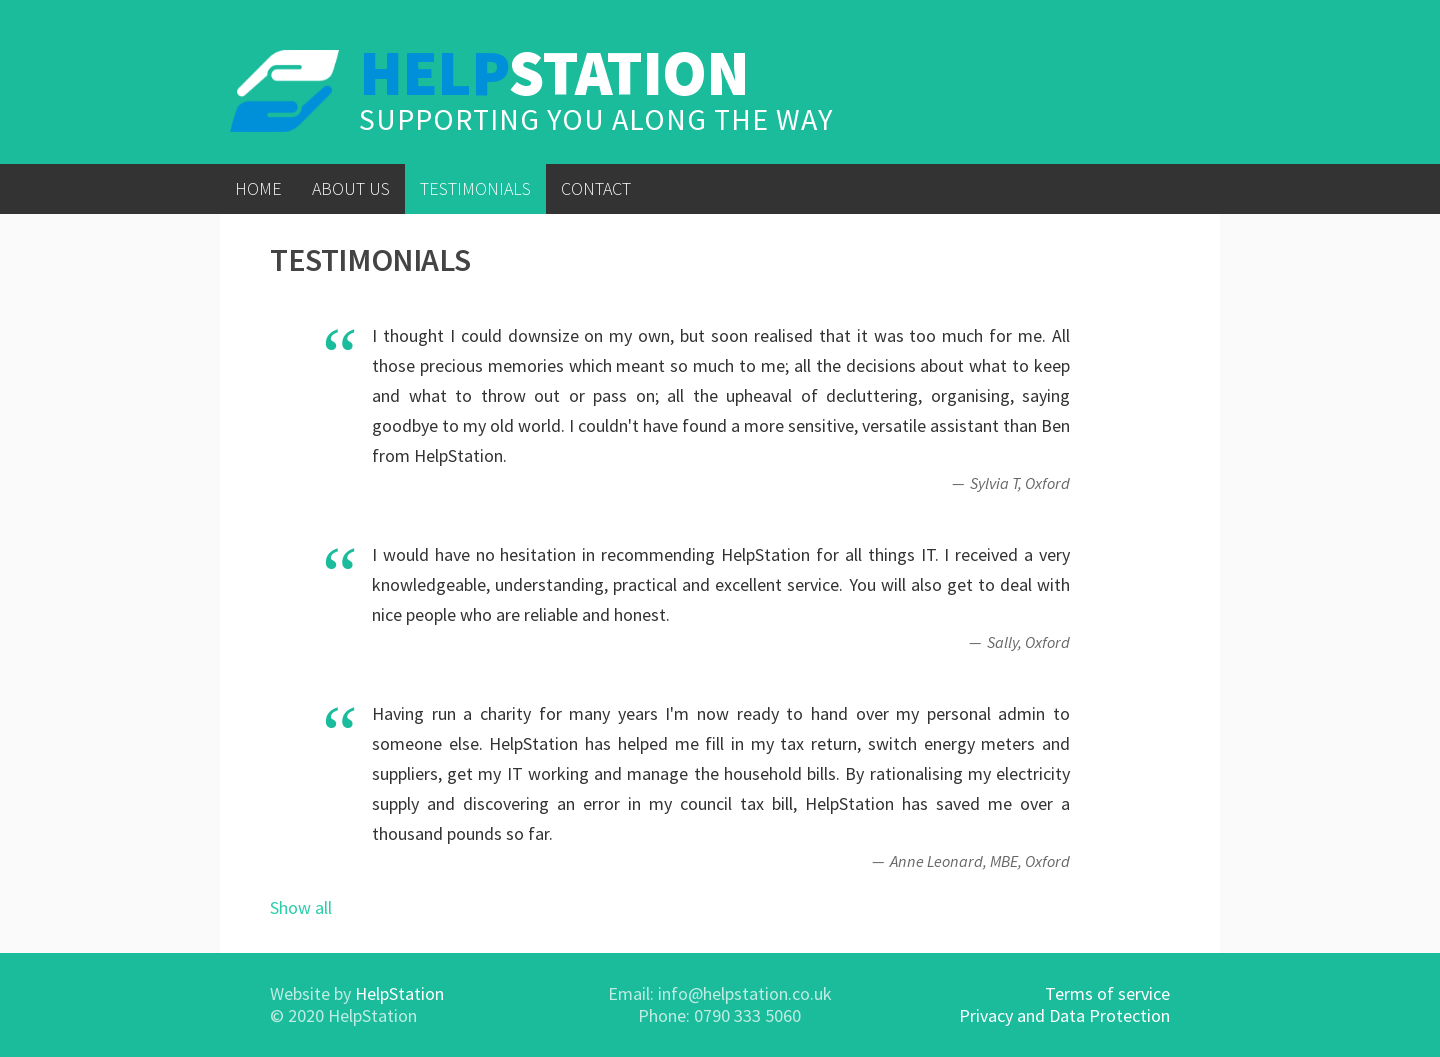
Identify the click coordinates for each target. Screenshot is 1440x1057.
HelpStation (399, 993)
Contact (596, 188)
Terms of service (1107, 993)
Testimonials (475, 188)
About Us (351, 188)
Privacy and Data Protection (1064, 1015)
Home (258, 188)
